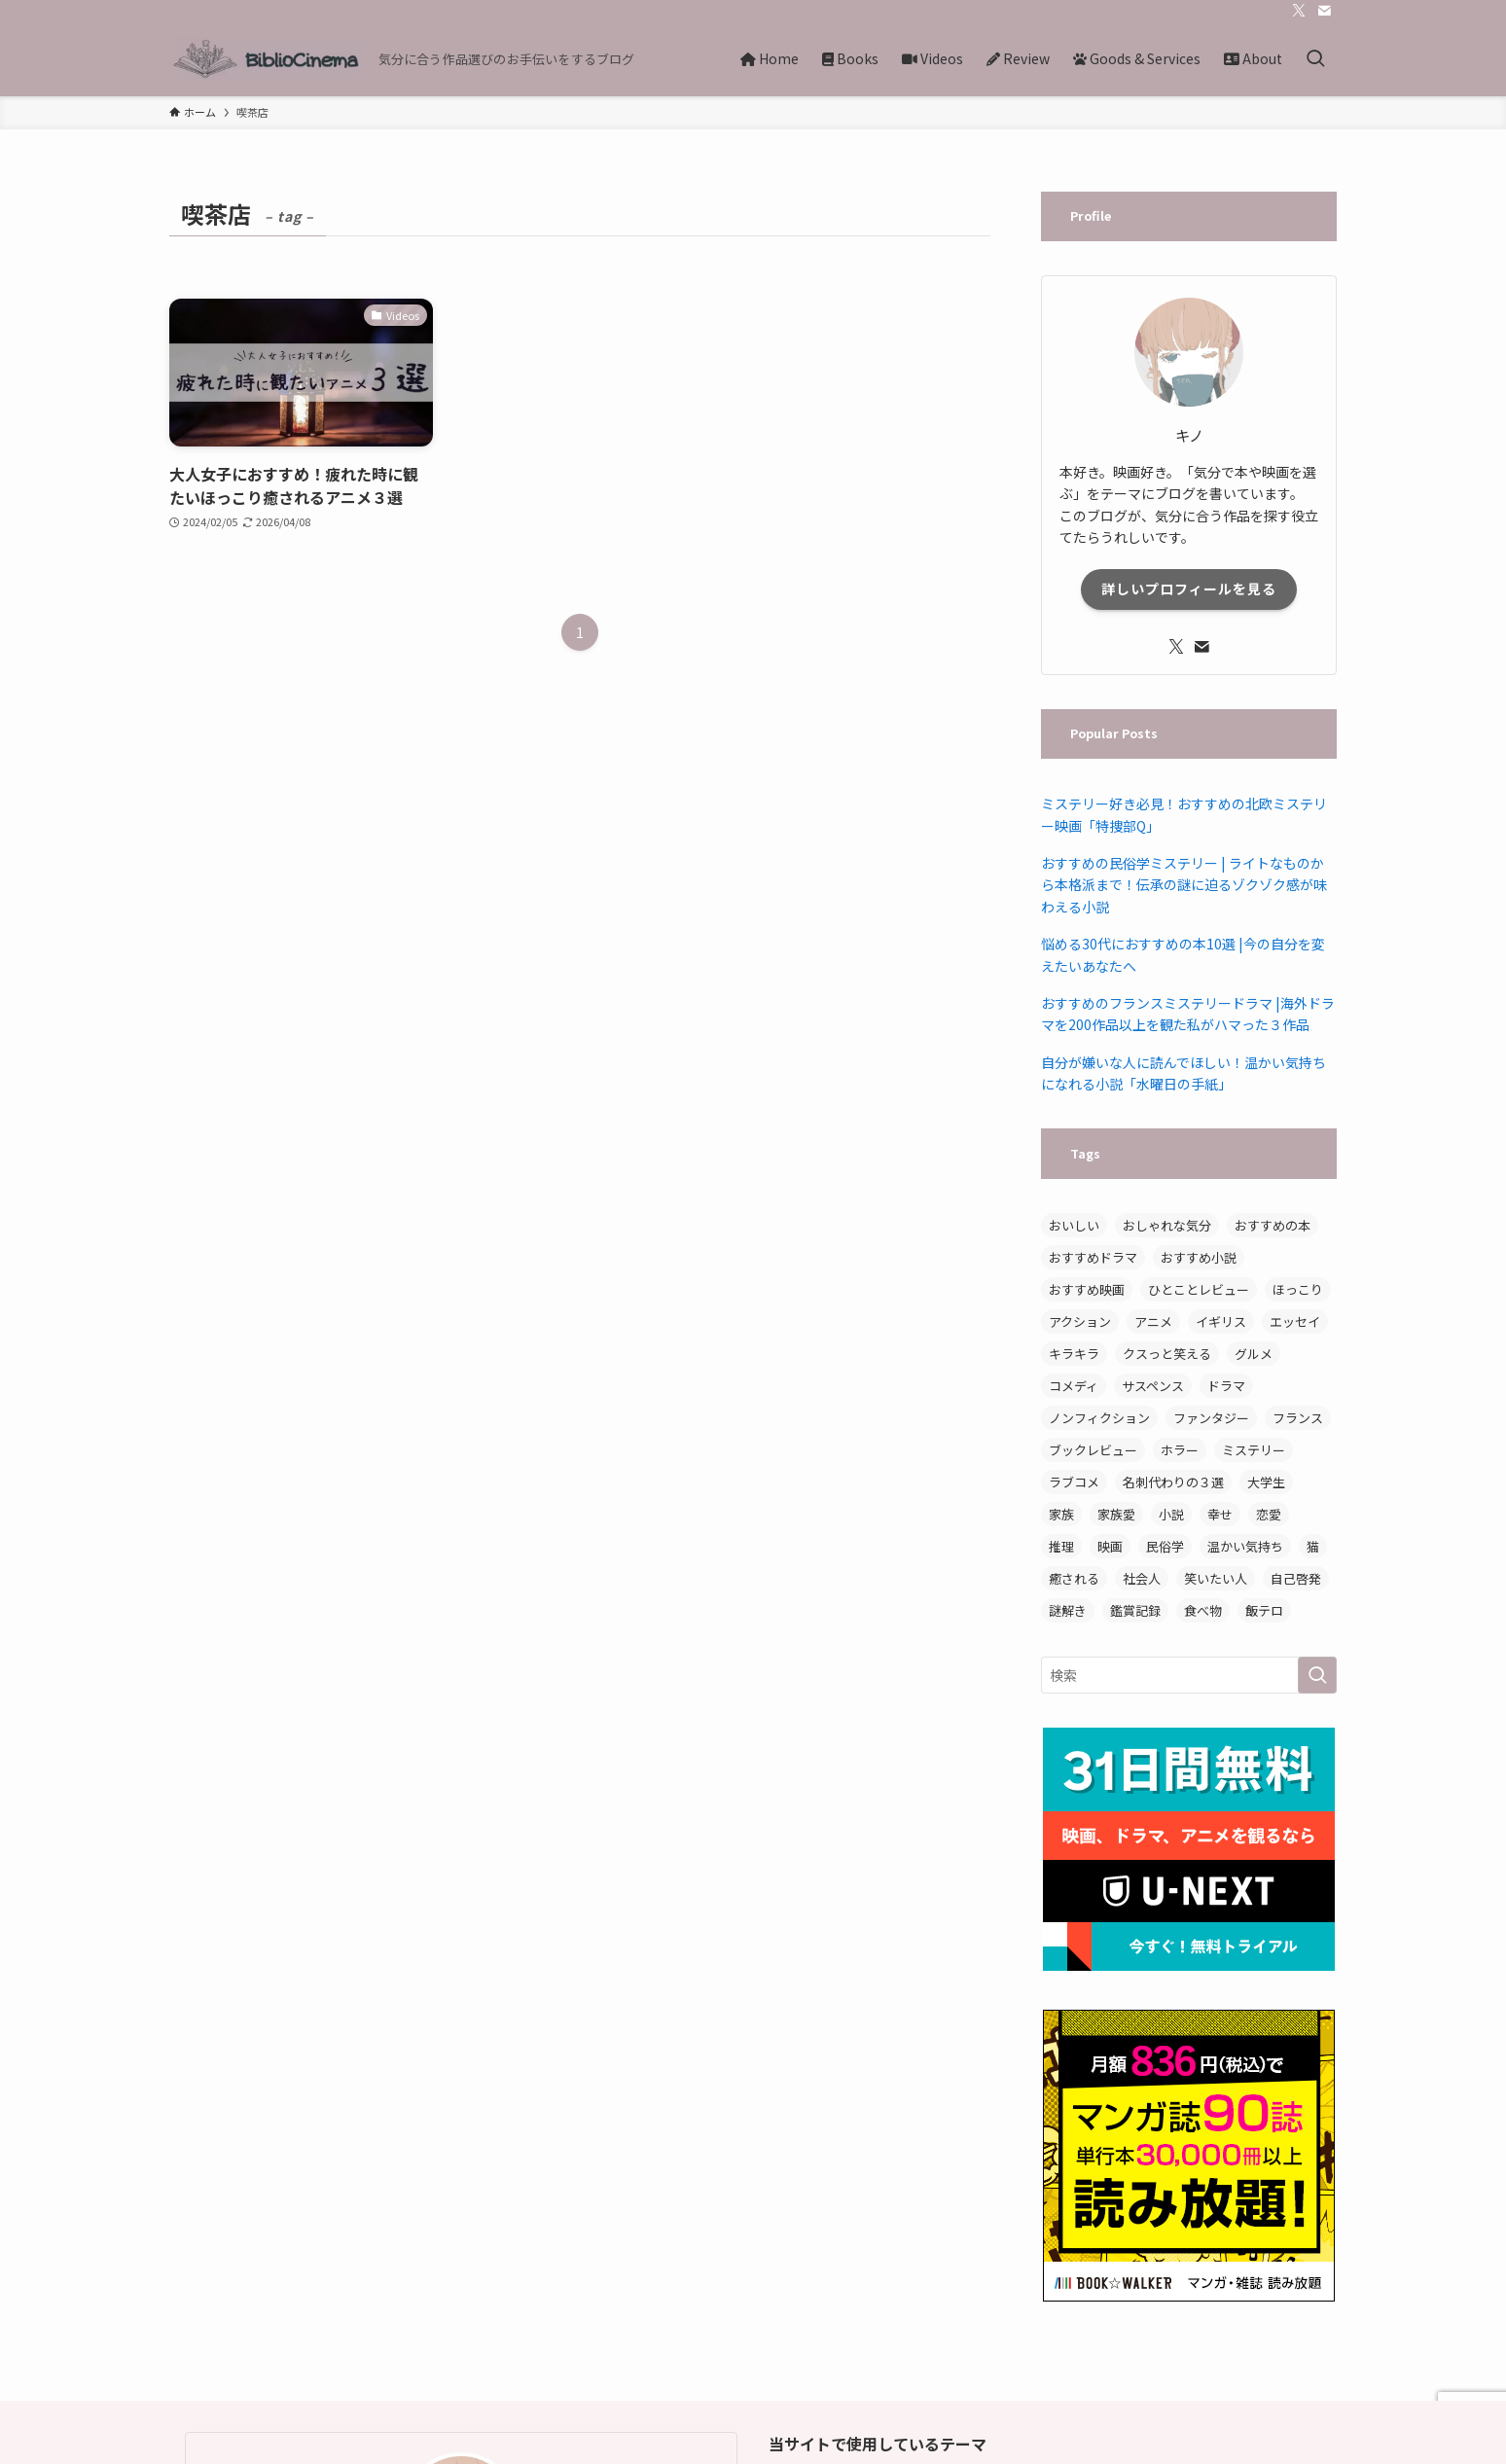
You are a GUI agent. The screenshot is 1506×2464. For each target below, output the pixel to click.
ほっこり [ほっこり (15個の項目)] (1298, 1289)
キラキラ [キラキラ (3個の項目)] (1074, 1353)
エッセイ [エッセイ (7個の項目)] (1295, 1321)
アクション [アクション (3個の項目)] (1080, 1321)
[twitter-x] (1298, 10)
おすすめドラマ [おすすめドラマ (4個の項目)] (1093, 1257)
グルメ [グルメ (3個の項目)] (1254, 1353)
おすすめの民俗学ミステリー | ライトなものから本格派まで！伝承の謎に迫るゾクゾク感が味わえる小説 (1184, 884)
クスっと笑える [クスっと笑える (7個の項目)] (1167, 1353)
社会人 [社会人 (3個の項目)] (1142, 1578)
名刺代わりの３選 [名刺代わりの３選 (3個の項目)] (1173, 1482)
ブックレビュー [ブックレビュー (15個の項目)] (1093, 1450)
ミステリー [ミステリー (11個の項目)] (1253, 1450)
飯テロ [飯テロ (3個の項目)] (1264, 1610)
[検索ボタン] (1315, 58)
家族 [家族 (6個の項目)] (1061, 1514)
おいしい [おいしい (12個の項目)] (1074, 1225)
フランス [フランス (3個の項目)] (1298, 1418)
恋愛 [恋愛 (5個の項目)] (1268, 1514)
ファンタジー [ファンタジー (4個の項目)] (1211, 1418)
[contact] (1324, 10)
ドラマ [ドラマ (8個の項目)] (1226, 1385)
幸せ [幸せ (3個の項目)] (1220, 1514)
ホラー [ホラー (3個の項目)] (1180, 1450)
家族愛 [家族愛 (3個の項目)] (1116, 1514)
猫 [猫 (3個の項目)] (1313, 1546)
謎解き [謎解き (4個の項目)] (1068, 1610)
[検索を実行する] (1317, 1675)
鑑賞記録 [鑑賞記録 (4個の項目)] (1135, 1610)
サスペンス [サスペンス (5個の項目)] (1153, 1385)
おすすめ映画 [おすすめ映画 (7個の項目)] (1087, 1289)
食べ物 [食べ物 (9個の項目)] (1203, 1610)
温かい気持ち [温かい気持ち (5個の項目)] (1245, 1546)
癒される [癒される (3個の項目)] (1074, 1578)
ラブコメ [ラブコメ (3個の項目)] (1074, 1482)
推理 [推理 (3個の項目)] (1061, 1546)
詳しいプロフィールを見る (1188, 588)
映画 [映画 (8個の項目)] (1110, 1546)
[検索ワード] (1189, 1675)
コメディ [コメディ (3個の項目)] (1073, 1385)
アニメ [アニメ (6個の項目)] (1153, 1321)
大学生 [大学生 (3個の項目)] (1266, 1482)
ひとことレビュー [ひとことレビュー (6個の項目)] (1198, 1289)
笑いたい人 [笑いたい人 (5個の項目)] (1215, 1578)
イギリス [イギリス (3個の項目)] (1221, 1321)
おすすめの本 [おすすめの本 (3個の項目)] (1272, 1225)
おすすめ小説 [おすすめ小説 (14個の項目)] (1199, 1257)
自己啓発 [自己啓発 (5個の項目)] (1296, 1578)
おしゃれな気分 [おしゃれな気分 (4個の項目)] (1167, 1225)
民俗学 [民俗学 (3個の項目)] (1165, 1546)
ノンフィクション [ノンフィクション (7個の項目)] (1099, 1418)
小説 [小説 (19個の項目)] (1171, 1514)
